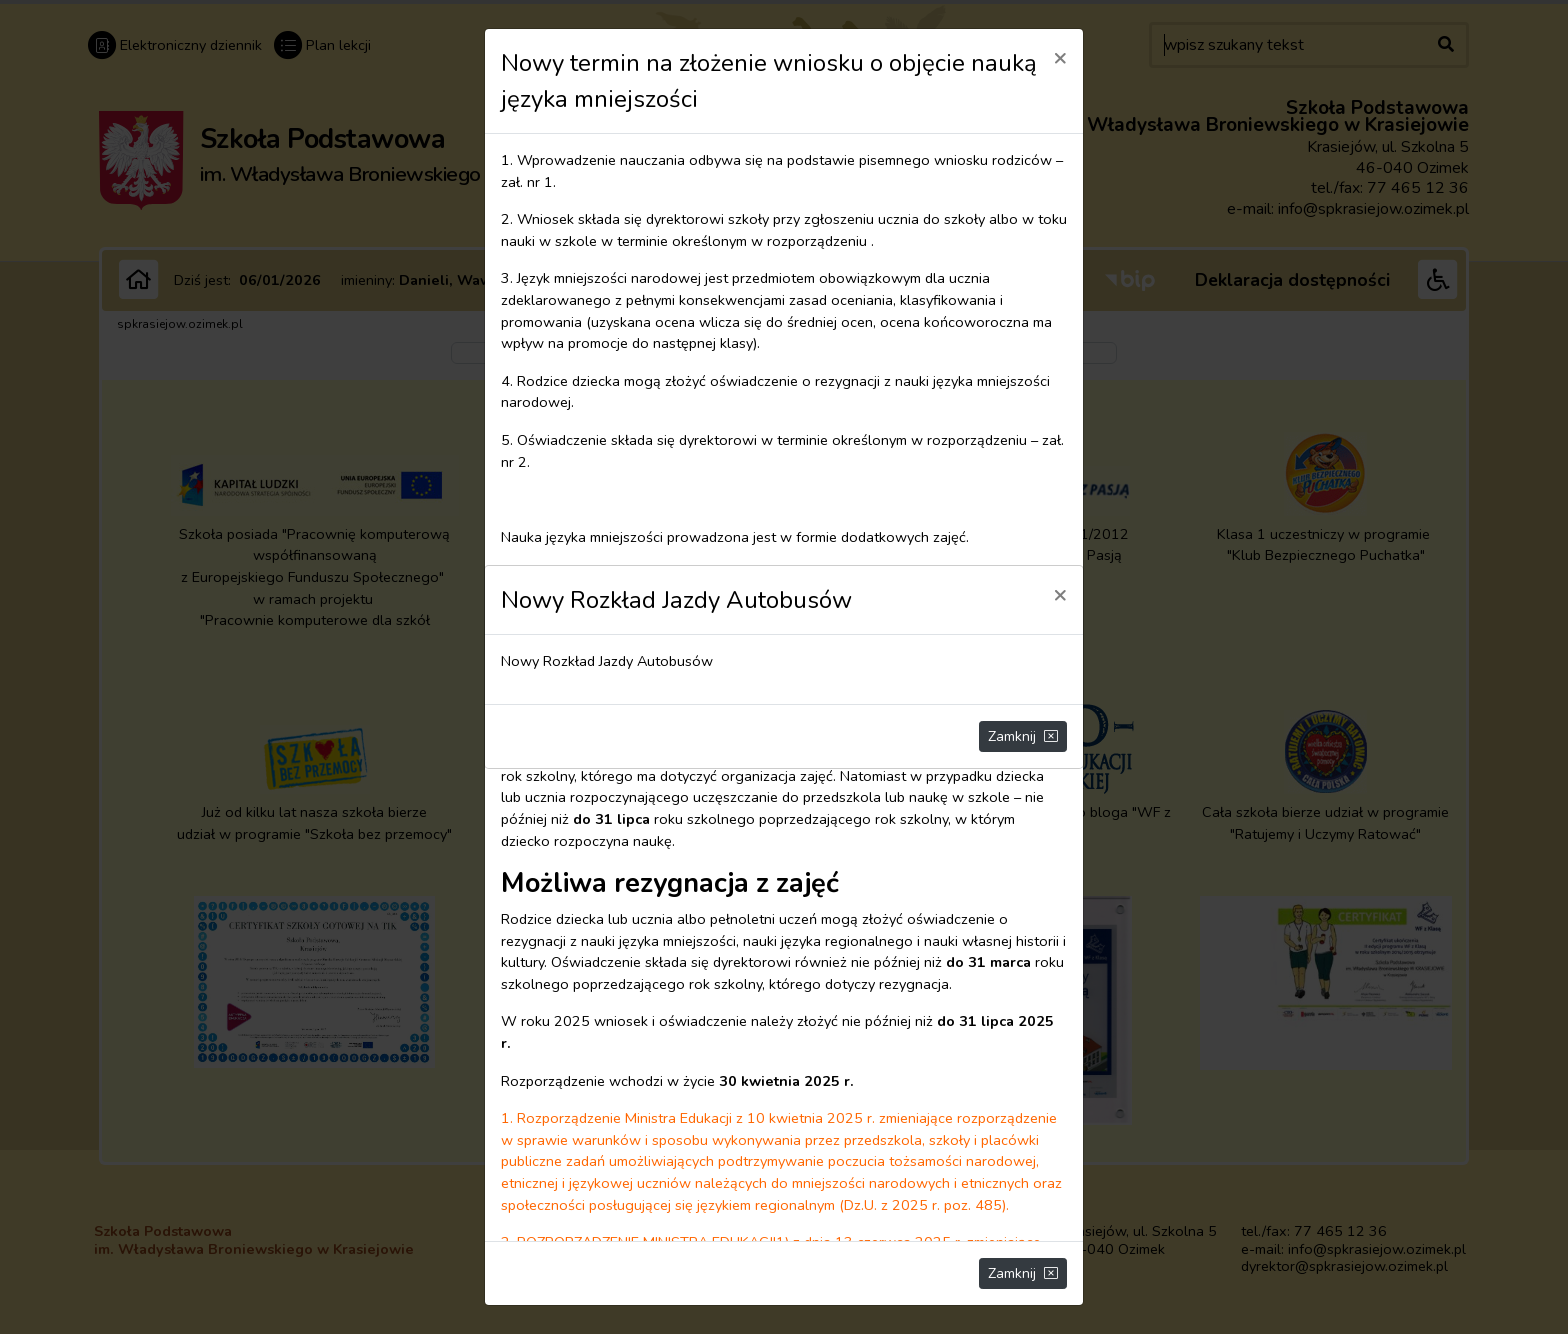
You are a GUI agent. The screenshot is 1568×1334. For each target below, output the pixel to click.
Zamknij (1023, 736)
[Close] (1060, 594)
